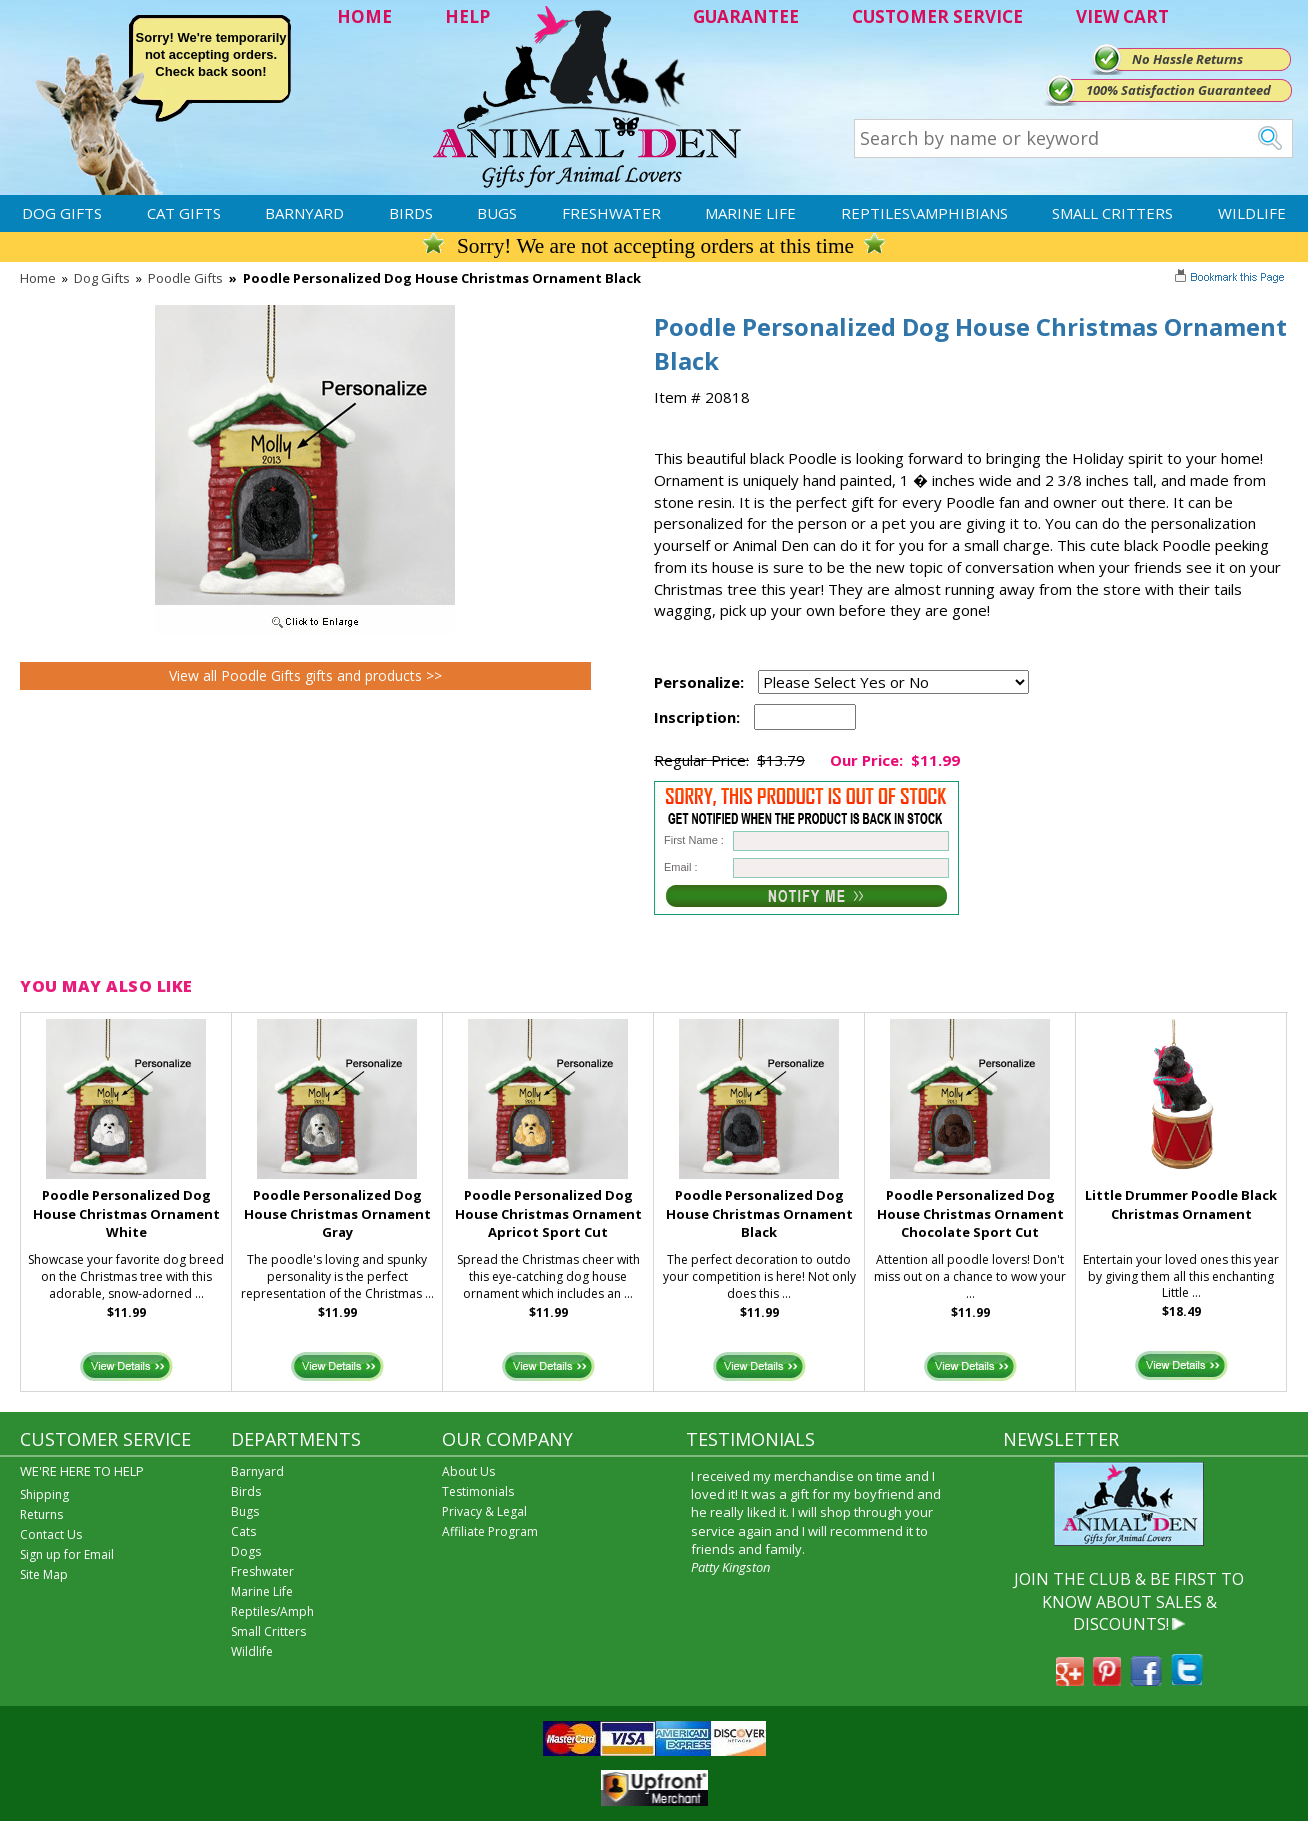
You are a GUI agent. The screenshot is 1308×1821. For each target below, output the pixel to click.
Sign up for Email (67, 1554)
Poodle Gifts (185, 278)
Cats (243, 1531)
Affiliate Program (490, 1531)
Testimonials (478, 1491)
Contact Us (51, 1534)
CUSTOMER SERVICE (937, 16)
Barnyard (304, 213)
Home (38, 278)
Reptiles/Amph (272, 1611)
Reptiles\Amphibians (924, 213)
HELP (467, 16)
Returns (41, 1514)
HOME (364, 16)
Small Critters (1112, 213)
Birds (411, 213)
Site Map (44, 1574)
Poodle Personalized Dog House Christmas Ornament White (126, 1214)
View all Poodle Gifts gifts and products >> (305, 675)
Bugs (497, 213)
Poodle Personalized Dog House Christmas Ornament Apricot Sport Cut (548, 1214)
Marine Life (750, 213)
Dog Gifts (62, 213)
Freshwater (611, 213)
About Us (468, 1471)
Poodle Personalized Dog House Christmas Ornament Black (759, 1214)
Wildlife (1252, 213)
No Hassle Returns (1187, 59)
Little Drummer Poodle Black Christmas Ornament (1181, 1204)
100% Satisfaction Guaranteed (1178, 90)
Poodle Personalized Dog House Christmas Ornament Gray (337, 1214)
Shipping (44, 1494)
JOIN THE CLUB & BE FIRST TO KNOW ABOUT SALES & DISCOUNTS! (1129, 1601)
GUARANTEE (746, 16)
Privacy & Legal (484, 1511)
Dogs (246, 1551)
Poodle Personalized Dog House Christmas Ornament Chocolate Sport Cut (970, 1214)
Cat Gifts (184, 213)
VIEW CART (1122, 16)
